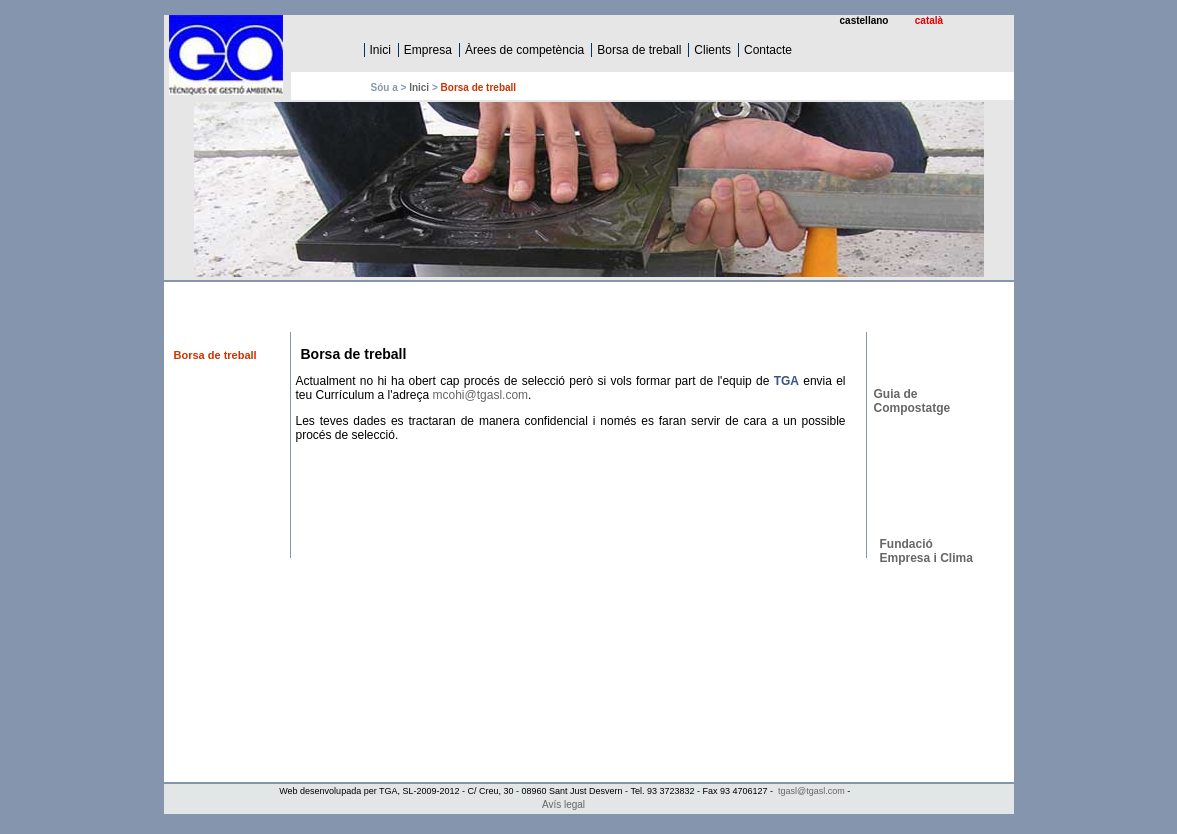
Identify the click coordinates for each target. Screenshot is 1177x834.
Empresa (428, 50)
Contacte (768, 50)
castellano (864, 20)
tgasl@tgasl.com (811, 791)
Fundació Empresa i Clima (926, 551)
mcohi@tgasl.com (481, 395)
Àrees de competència (524, 50)
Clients (712, 50)
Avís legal (563, 804)
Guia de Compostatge (912, 401)
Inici (380, 50)
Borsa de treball (639, 50)
